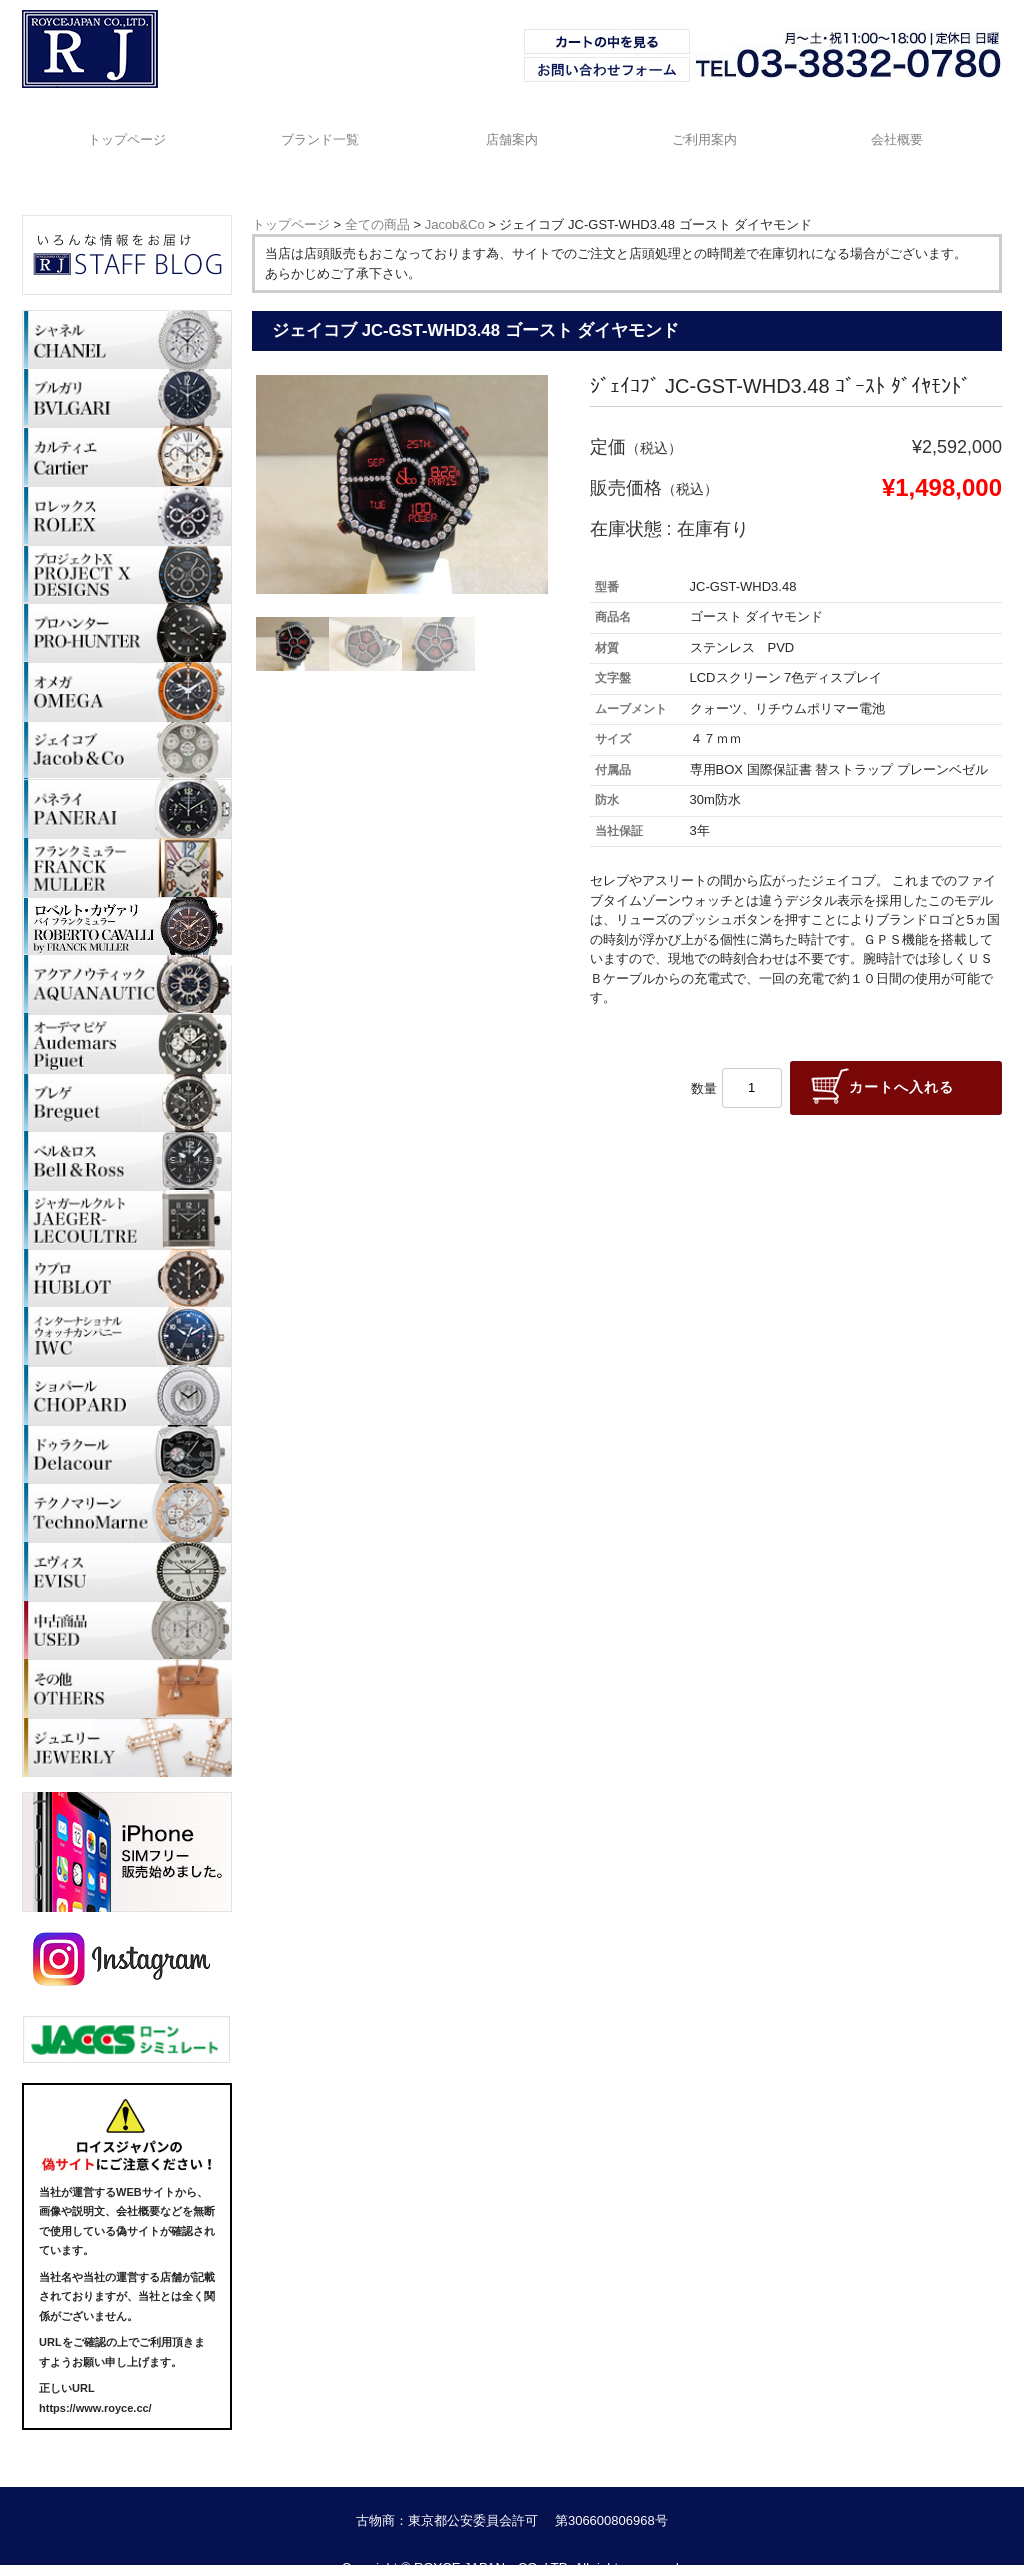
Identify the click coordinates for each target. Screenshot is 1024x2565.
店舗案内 (512, 126)
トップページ (120, 126)
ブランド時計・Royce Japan (79, 86)
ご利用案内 (707, 126)
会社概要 (904, 126)
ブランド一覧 (316, 126)
